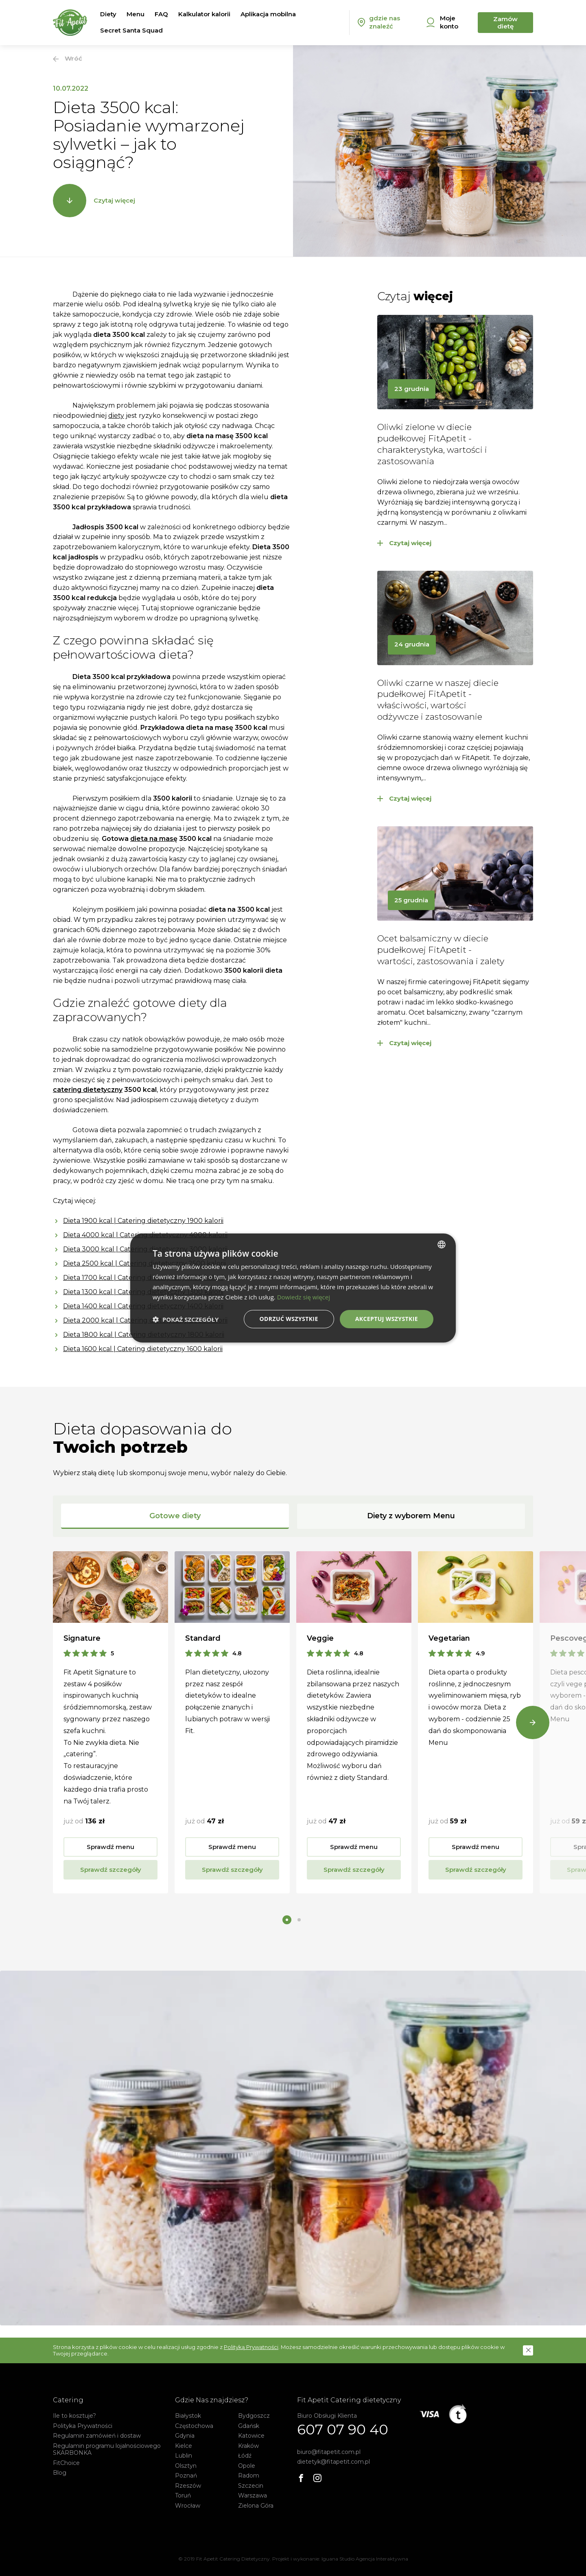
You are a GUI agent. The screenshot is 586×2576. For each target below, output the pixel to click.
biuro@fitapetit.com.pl (329, 2452)
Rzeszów (188, 2485)
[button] (528, 2350)
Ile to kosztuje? (74, 2415)
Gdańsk (248, 2426)
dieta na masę (153, 839)
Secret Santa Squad (131, 30)
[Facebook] (301, 2478)
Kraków (248, 2445)
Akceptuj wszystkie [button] (386, 1319)
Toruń (183, 2495)
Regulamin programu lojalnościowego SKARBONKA (107, 2449)
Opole (246, 2465)
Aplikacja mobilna (268, 14)
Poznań (186, 2475)
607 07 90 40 (342, 2429)
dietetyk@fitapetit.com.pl (333, 2461)
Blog (59, 2472)
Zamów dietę (505, 22)
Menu (135, 14)
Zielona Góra (255, 2505)
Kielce (183, 2445)
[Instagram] (317, 2478)
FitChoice (66, 2463)
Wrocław (187, 2505)
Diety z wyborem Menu (411, 1515)
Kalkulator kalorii (204, 14)
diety (116, 415)
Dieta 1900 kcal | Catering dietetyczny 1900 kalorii (143, 1221)
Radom (248, 2475)
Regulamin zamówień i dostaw (97, 2435)
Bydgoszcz (254, 2415)
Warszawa (252, 2495)
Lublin (183, 2455)
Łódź (244, 2455)
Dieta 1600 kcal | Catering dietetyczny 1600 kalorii (143, 1349)
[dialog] (293, 1288)
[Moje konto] (448, 22)
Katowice (251, 2435)
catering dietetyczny (87, 1090)
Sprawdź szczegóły (110, 1869)
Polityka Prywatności (82, 2426)
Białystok (188, 2415)
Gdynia (185, 2435)
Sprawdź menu (110, 1847)
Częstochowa (194, 2426)
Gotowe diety (175, 1515)
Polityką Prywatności (251, 2347)
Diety (108, 14)
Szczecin (250, 2485)
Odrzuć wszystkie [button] (289, 1319)
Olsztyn (186, 2465)
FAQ (161, 14)
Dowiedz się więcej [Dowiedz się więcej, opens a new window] (303, 1297)
